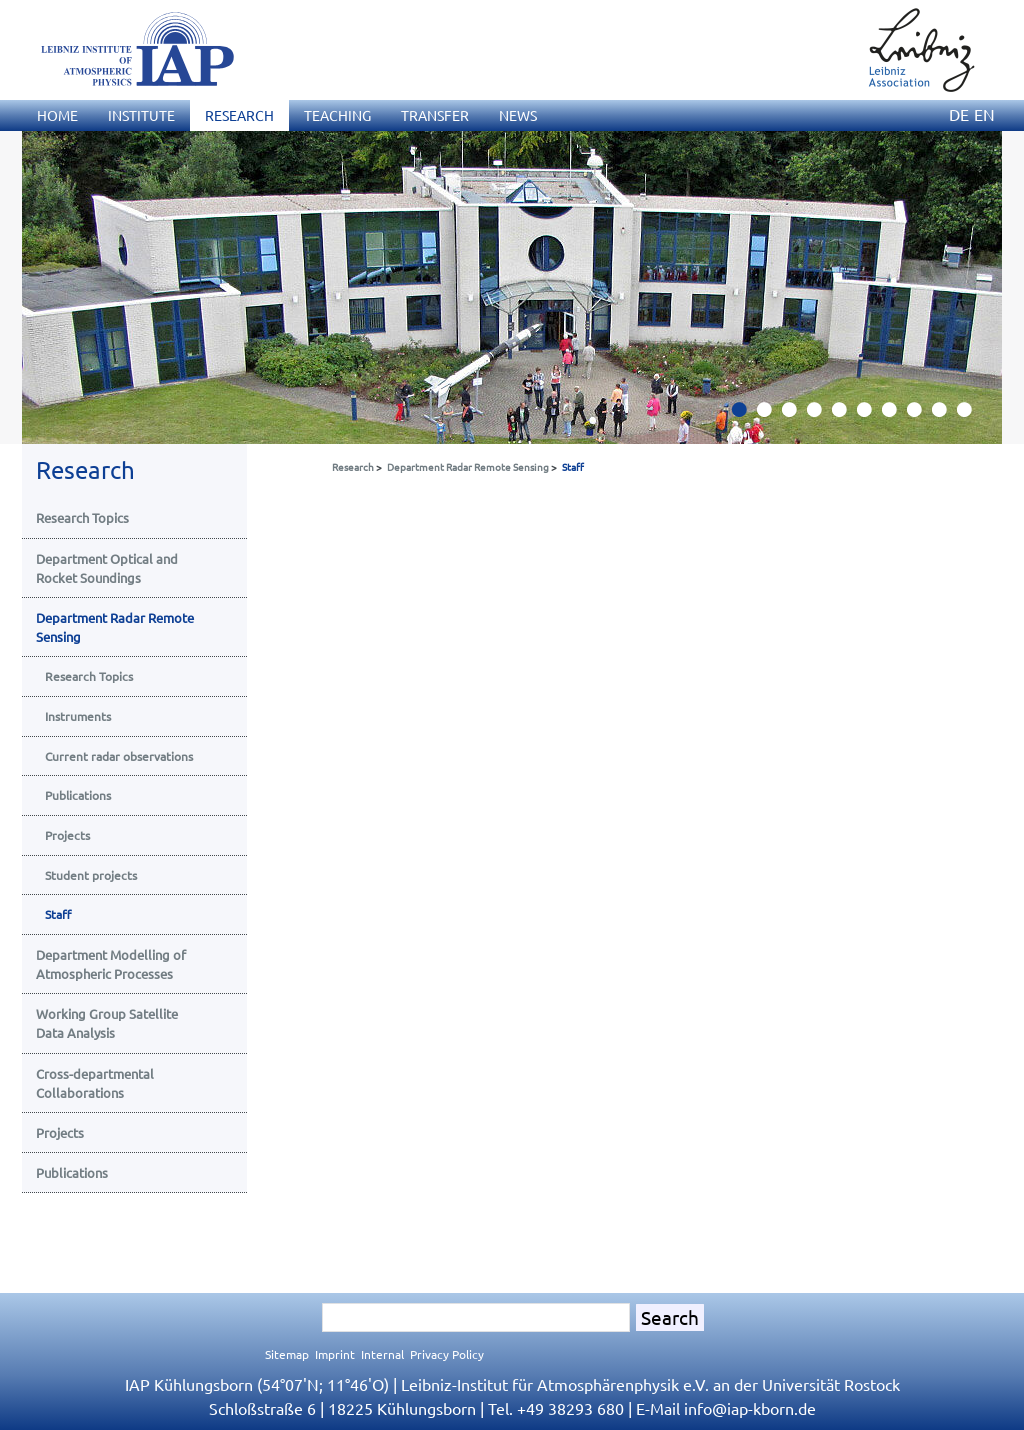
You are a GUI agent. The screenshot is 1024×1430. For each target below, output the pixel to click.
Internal (382, 1354)
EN (984, 114)
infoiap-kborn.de (750, 1408)
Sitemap (287, 1354)
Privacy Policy (447, 1354)
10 (972, 415)
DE (959, 114)
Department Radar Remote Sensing (468, 466)
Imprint (335, 1354)
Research (353, 466)
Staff (573, 466)
